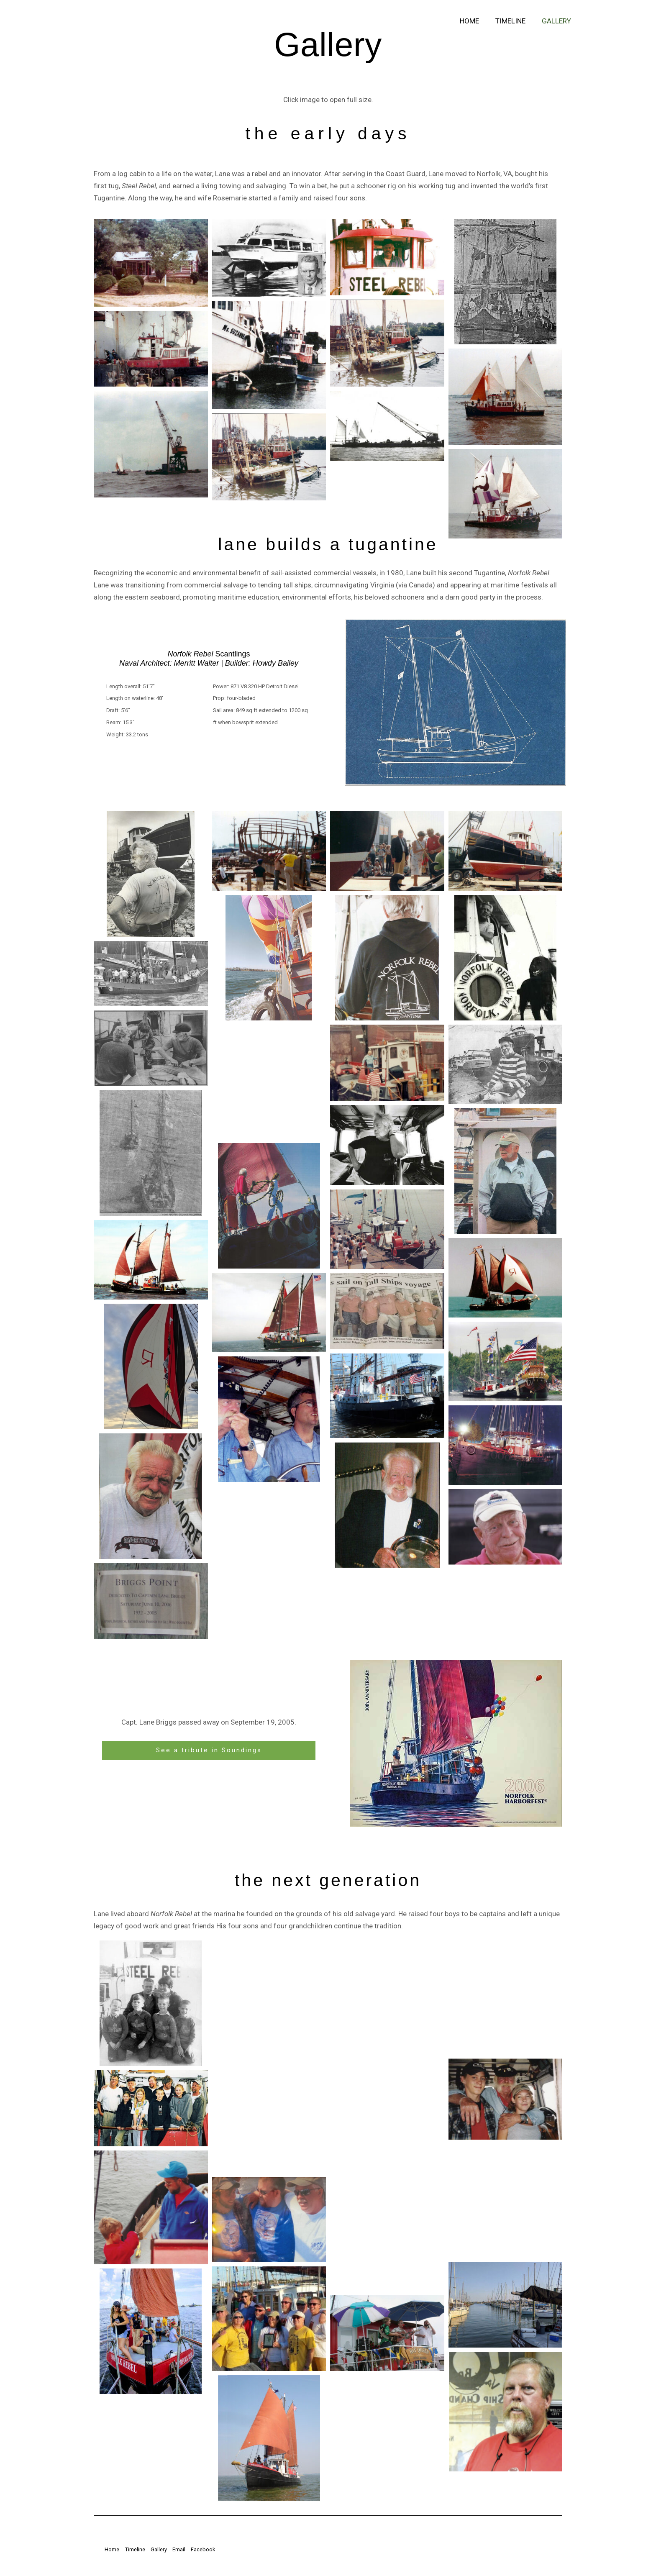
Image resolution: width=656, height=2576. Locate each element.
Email (181, 2551)
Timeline (513, 21)
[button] (151, 263)
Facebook (208, 2551)
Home (474, 21)
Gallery (557, 21)
